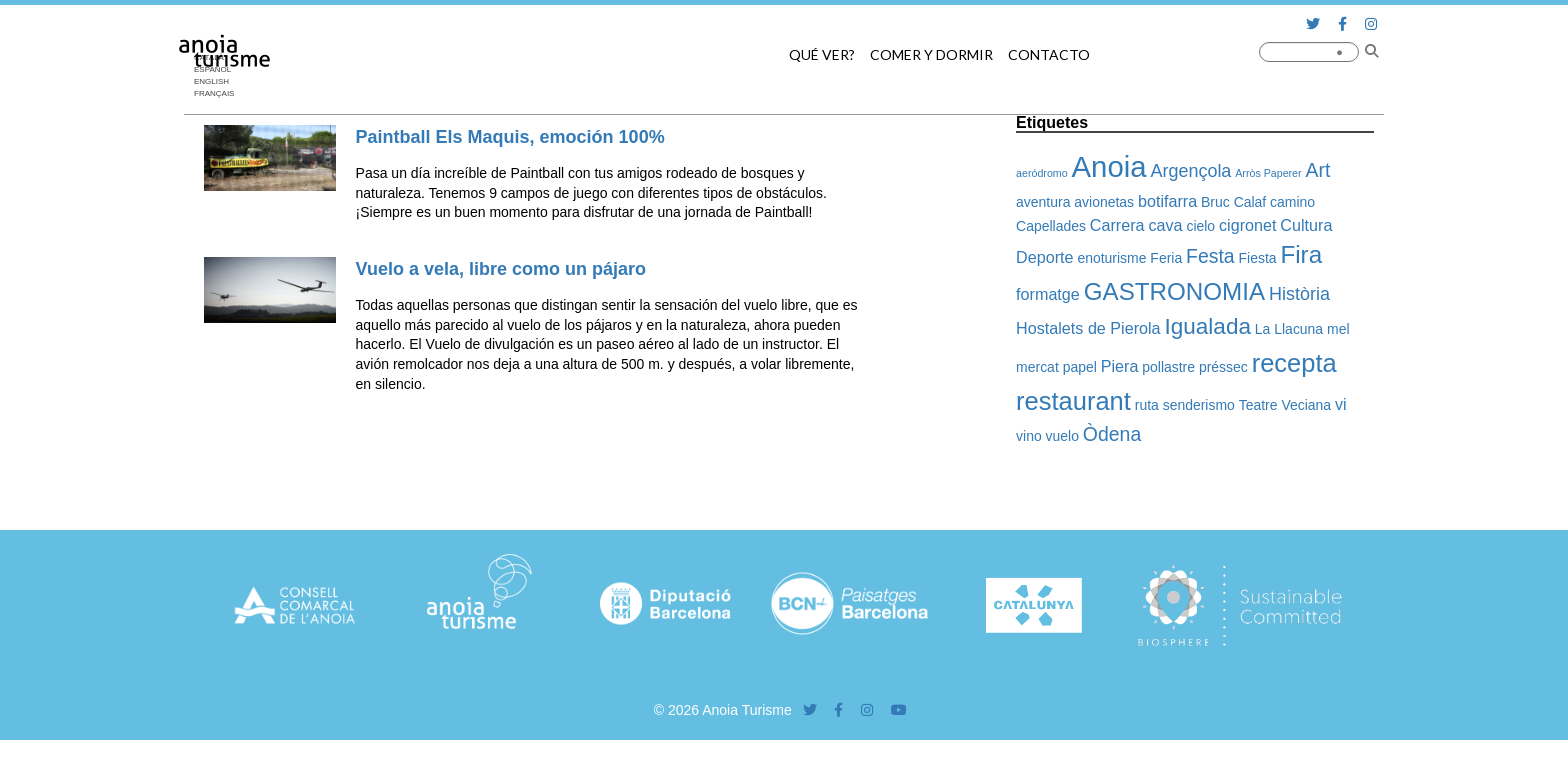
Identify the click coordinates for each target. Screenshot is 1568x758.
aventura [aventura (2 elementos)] (1043, 202)
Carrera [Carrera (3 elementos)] (1117, 225)
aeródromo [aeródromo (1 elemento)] (1042, 173)
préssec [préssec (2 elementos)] (1223, 367)
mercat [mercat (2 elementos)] (1037, 367)
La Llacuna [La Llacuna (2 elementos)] (1289, 329)
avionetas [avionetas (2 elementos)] (1104, 202)
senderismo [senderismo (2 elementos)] (1199, 405)
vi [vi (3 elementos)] (1341, 404)
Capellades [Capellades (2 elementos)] (1051, 226)
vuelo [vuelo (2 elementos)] (1062, 436)
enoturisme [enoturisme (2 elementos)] (1111, 258)
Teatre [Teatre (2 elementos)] (1258, 405)
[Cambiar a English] (219, 82)
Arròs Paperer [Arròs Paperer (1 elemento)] (1268, 173)
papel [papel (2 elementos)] (1080, 367)
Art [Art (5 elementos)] (1318, 170)
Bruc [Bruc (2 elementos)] (1215, 202)
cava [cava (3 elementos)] (1165, 225)
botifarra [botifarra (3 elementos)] (1167, 201)
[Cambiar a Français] (219, 94)
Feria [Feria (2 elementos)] (1166, 258)
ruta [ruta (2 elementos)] (1147, 405)
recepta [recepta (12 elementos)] (1294, 363)
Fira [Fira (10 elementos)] (1301, 254)
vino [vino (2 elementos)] (1029, 436)
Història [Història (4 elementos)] (1299, 294)
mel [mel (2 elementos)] (1338, 329)
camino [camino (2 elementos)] (1292, 202)
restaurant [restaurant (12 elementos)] (1073, 401)
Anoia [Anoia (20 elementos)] (1109, 166)
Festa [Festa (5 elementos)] (1210, 256)
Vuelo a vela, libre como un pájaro (501, 269)
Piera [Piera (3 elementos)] (1120, 366)
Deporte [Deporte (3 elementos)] (1044, 257)
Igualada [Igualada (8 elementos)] (1207, 326)
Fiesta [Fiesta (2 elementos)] (1258, 258)
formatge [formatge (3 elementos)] (1048, 294)
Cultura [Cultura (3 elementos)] (1306, 225)
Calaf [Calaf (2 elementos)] (1250, 202)
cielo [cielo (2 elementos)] (1200, 226)
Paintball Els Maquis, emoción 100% (510, 137)
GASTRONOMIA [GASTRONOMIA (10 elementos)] (1174, 291)
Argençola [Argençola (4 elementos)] (1190, 171)
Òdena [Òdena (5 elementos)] (1112, 434)
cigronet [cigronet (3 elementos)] (1247, 225)
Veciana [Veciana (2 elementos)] (1306, 405)
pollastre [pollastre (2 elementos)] (1168, 367)
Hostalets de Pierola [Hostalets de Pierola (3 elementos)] (1088, 328)
